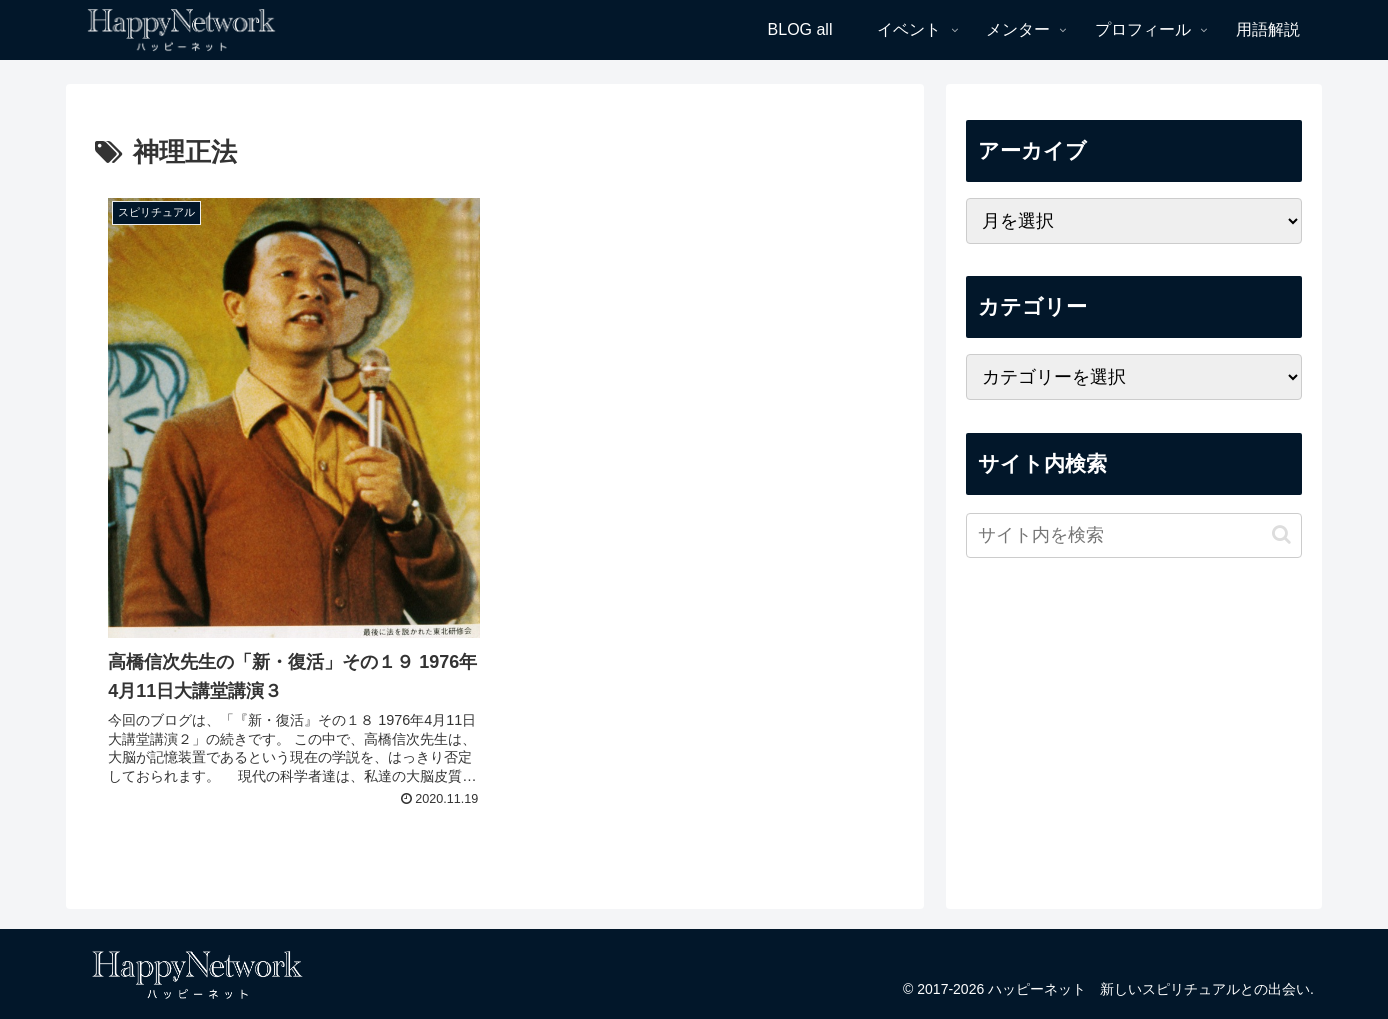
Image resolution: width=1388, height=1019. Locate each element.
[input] (1134, 535)
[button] (1281, 534)
